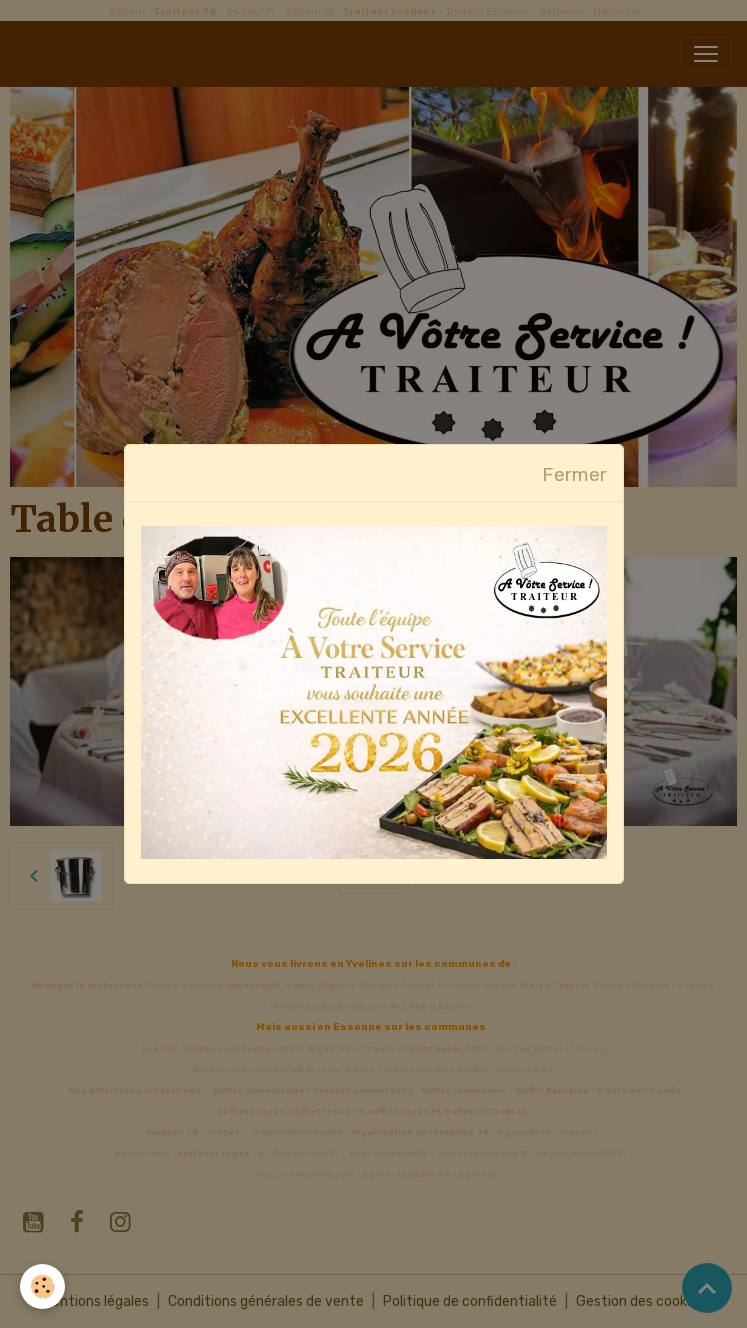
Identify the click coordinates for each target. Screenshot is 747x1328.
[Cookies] (42, 1286)
